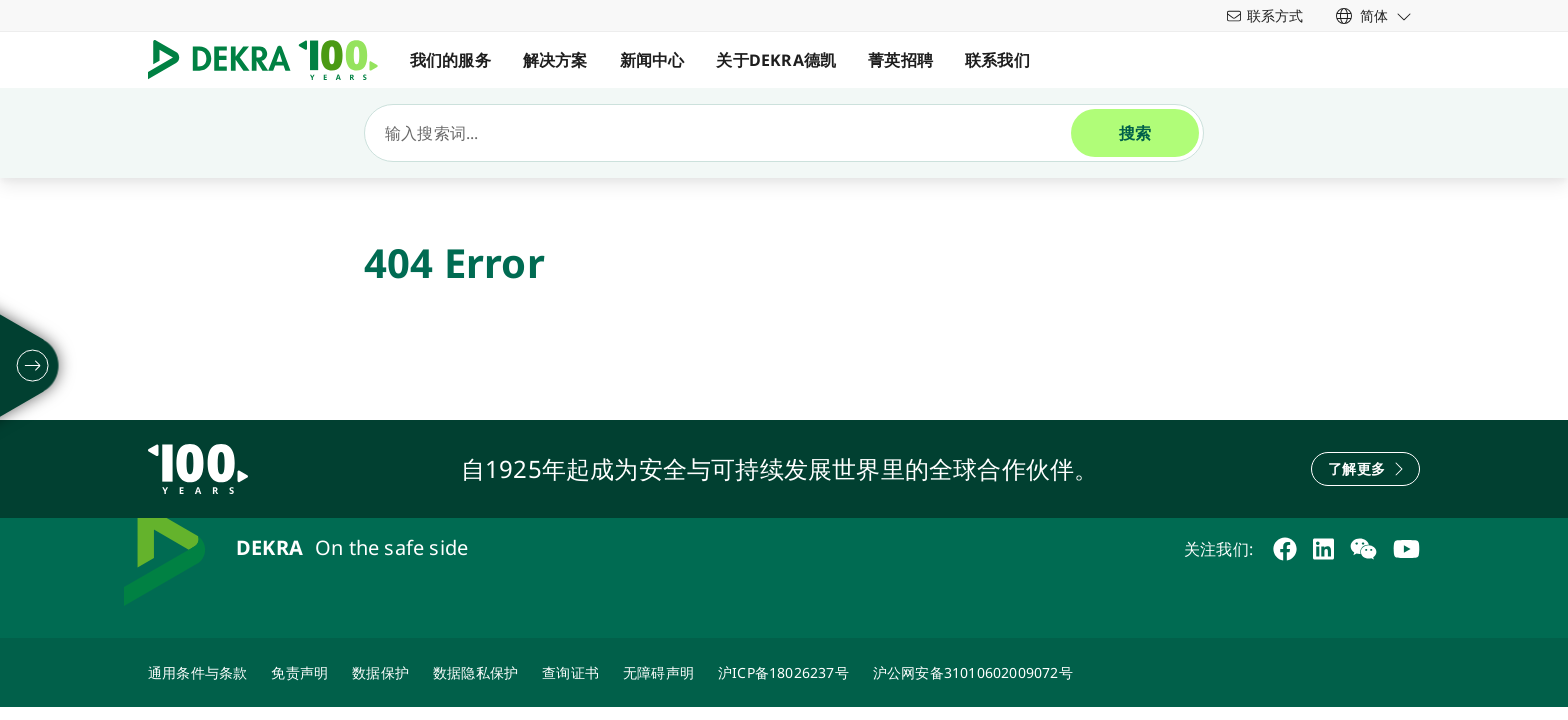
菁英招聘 (900, 60)
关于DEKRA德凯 (777, 60)
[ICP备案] (783, 672)
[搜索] (726, 133)
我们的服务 (450, 60)
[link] (1374, 15)
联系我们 (997, 60)
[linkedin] (1323, 549)
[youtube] (1406, 549)
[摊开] (33, 366)
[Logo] (271, 60)
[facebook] (1285, 549)
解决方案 (555, 60)
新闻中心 (652, 60)
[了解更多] (1365, 469)
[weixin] (1363, 549)
